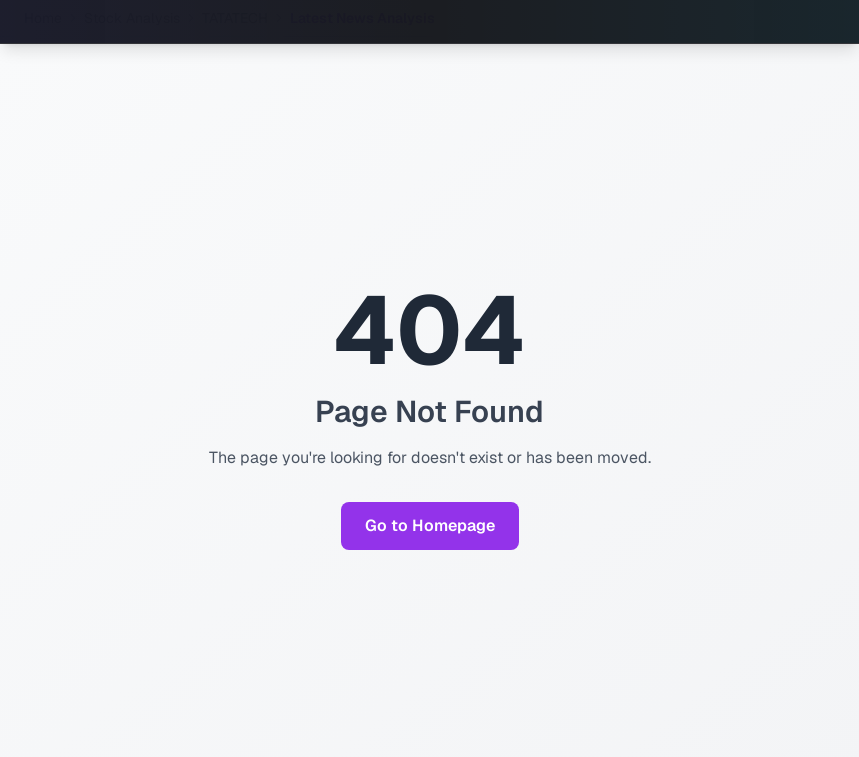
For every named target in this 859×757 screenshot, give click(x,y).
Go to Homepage (430, 525)
